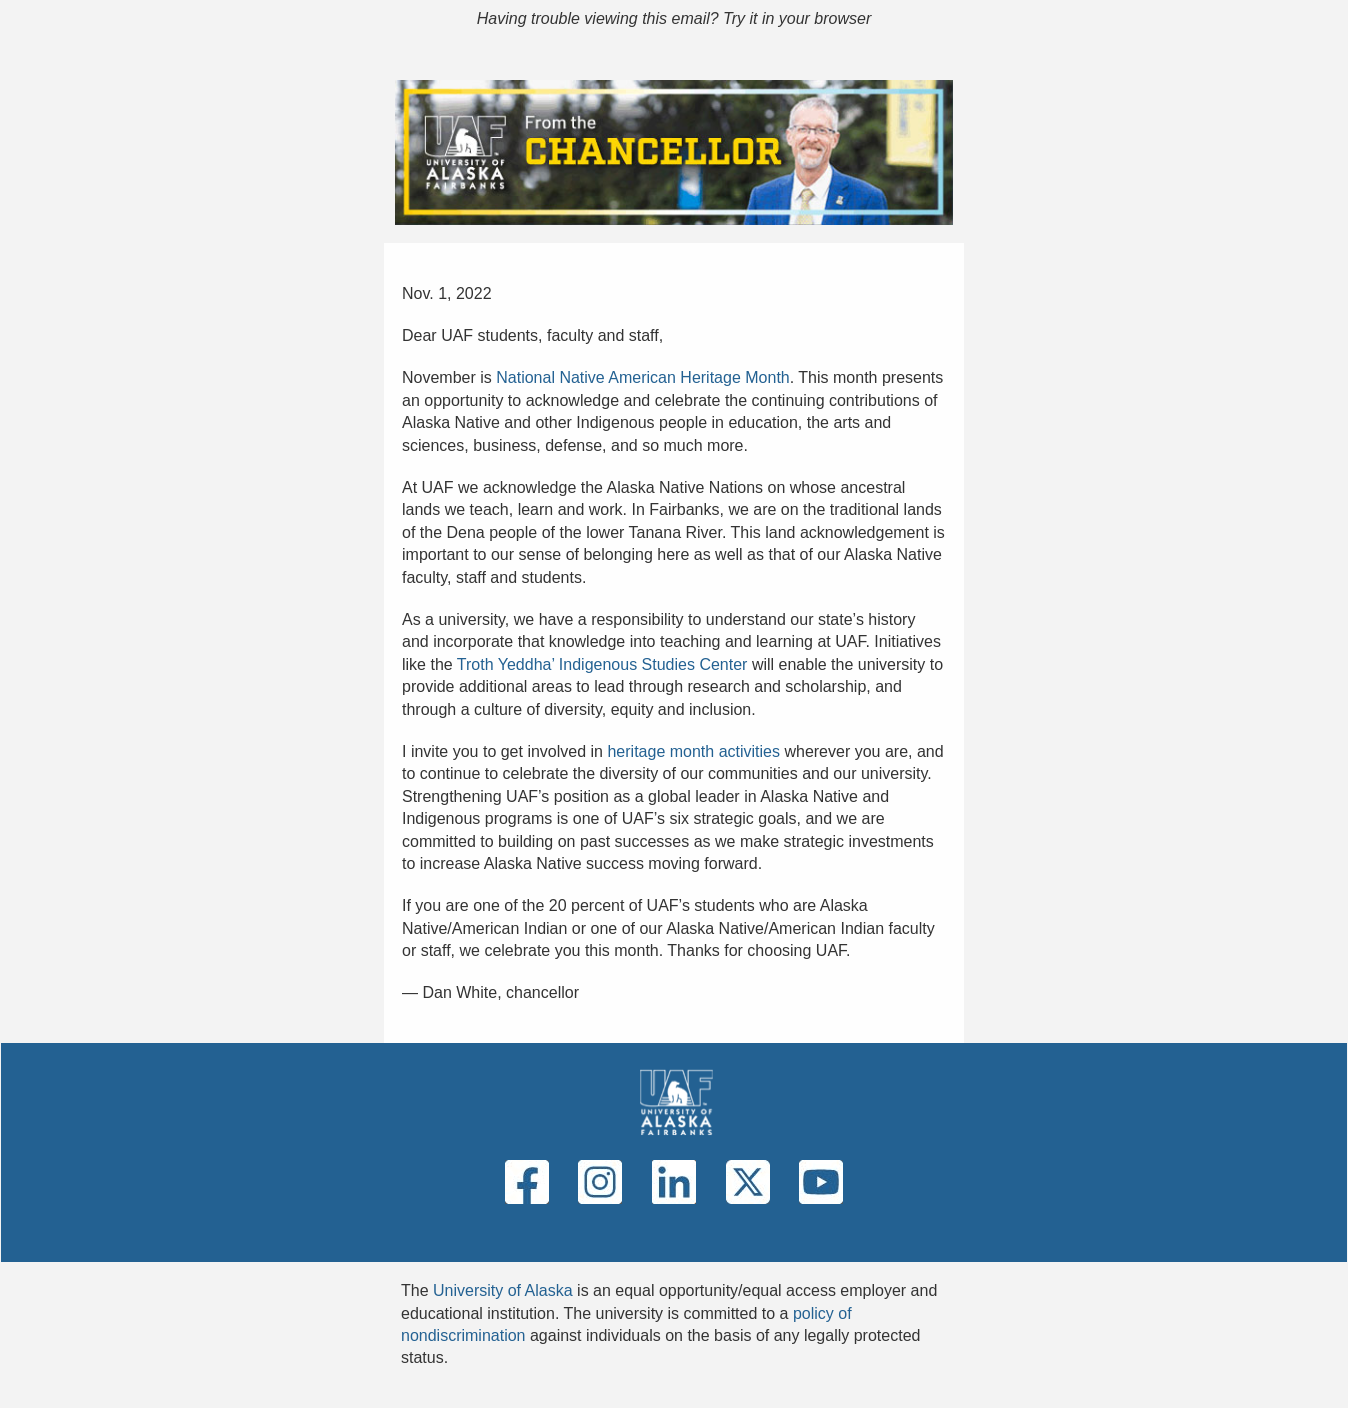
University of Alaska (503, 1290)
